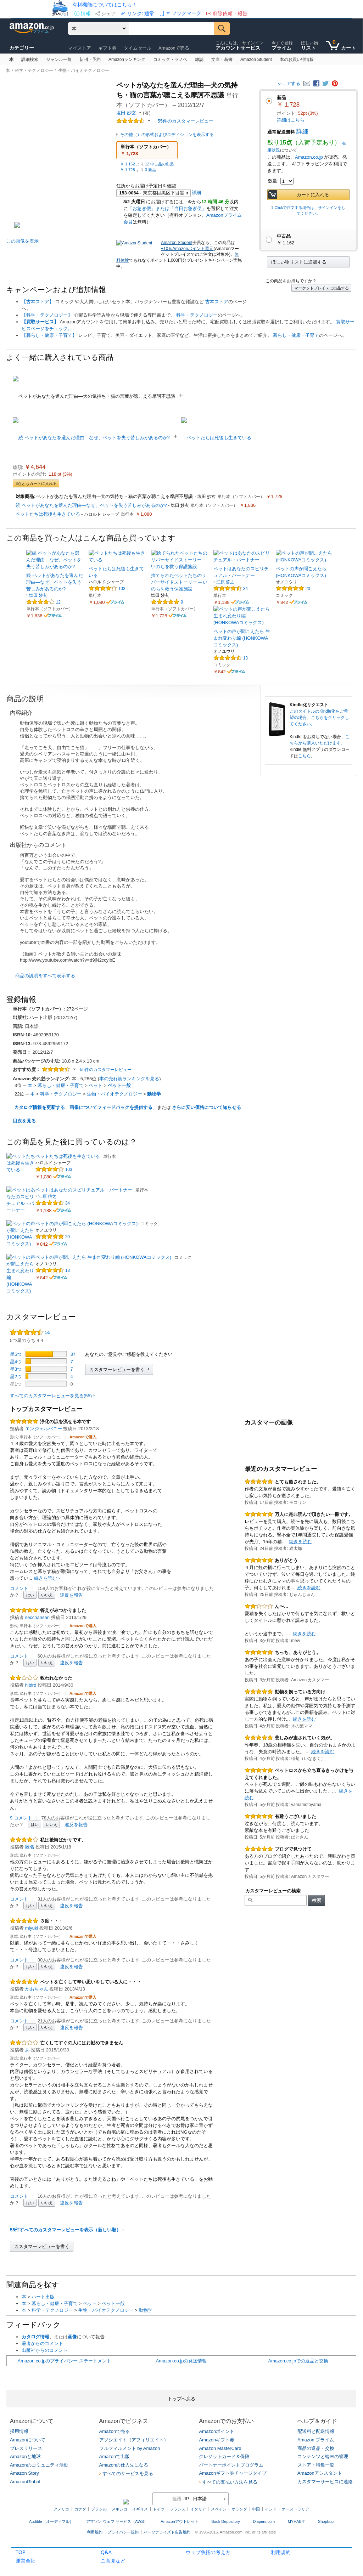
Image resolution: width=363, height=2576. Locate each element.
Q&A (106, 2552)
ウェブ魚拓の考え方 (208, 2552)
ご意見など (113, 2560)
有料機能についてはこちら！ (104, 4)
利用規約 (281, 2552)
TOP (21, 2552)
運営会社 (25, 2560)
